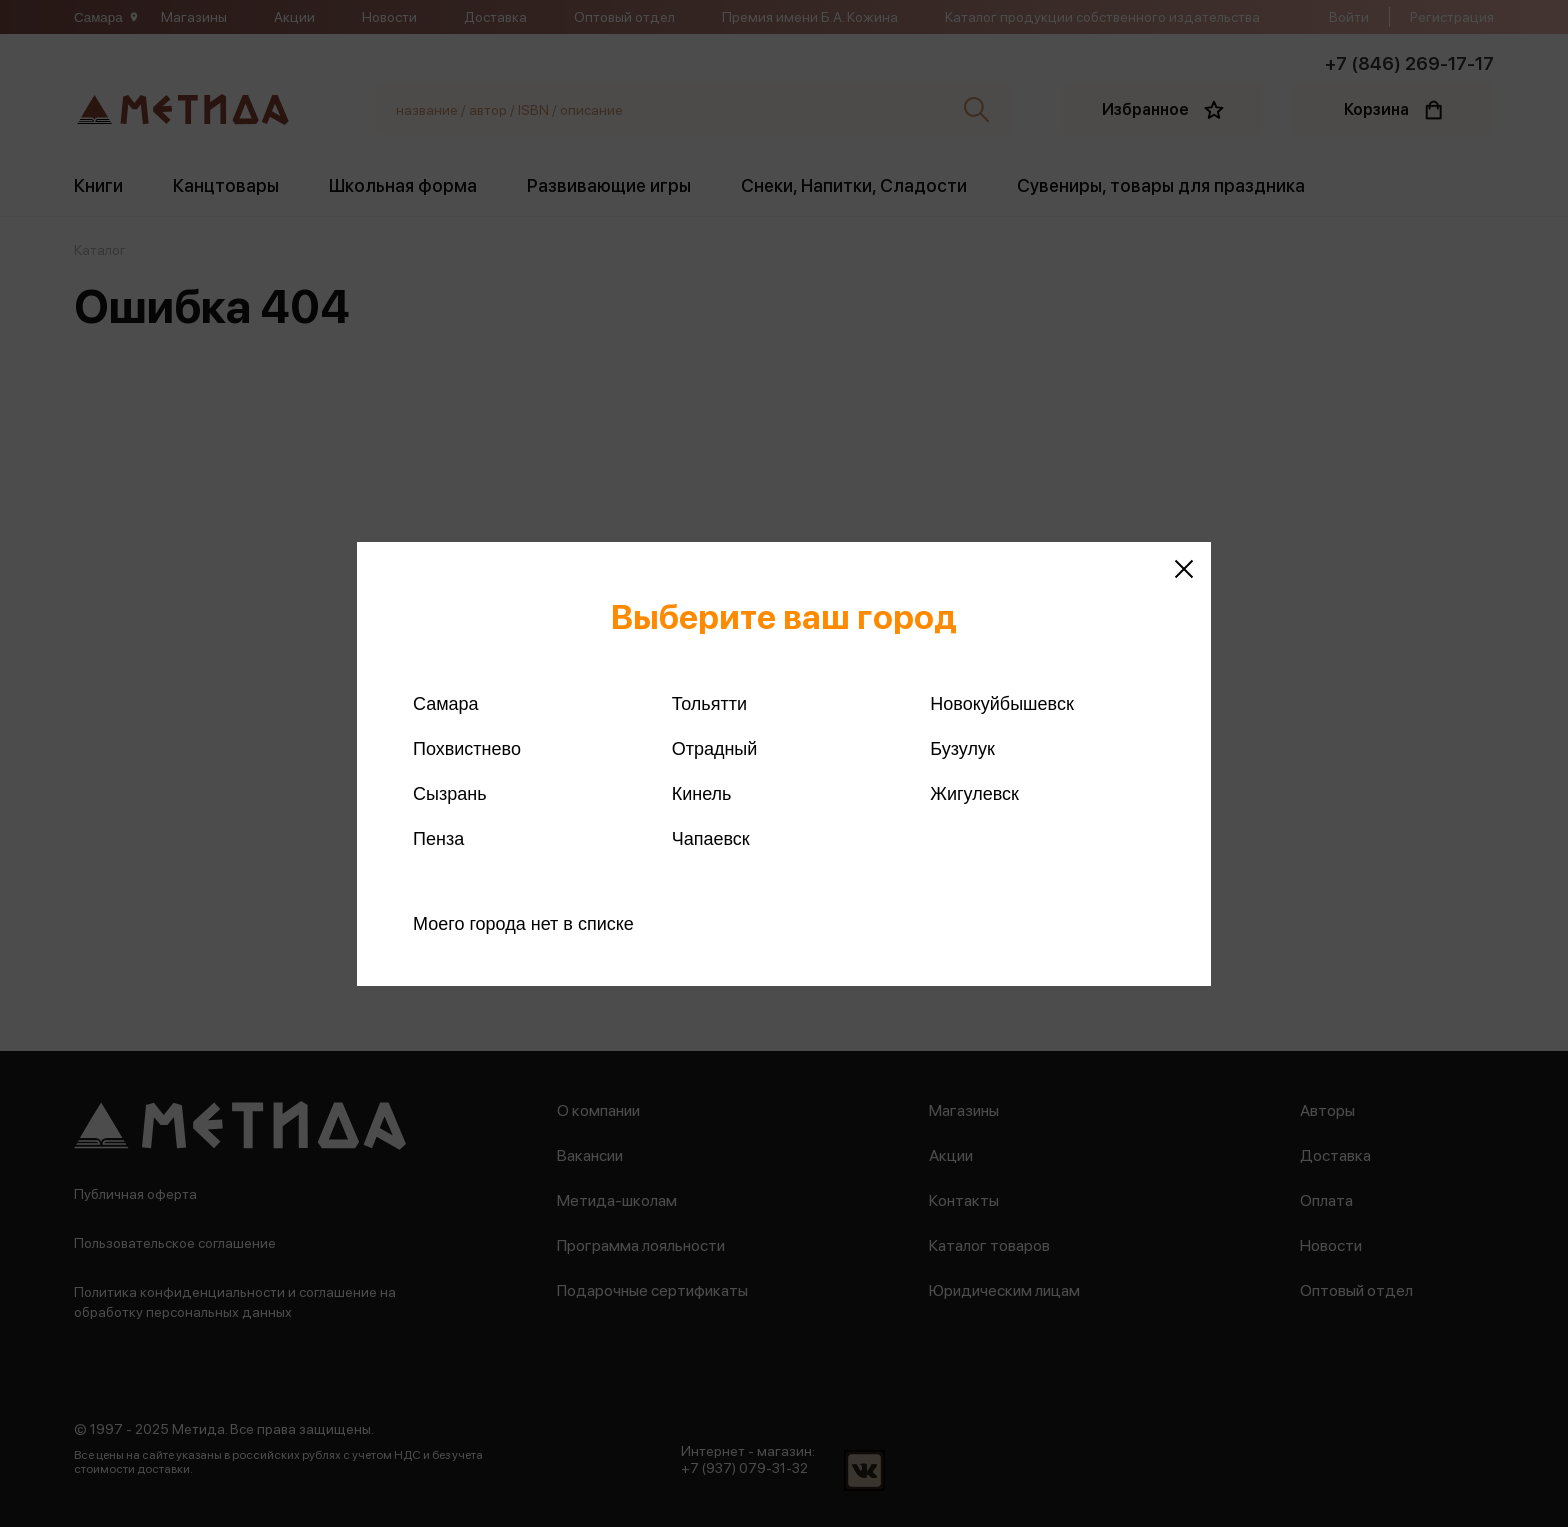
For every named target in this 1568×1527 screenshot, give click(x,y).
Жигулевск (974, 794)
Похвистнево (467, 749)
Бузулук (962, 749)
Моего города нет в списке (523, 924)
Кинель (702, 794)
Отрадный (715, 749)
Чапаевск (711, 839)
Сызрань (450, 794)
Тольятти (709, 704)
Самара (446, 704)
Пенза (438, 839)
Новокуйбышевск (1001, 704)
